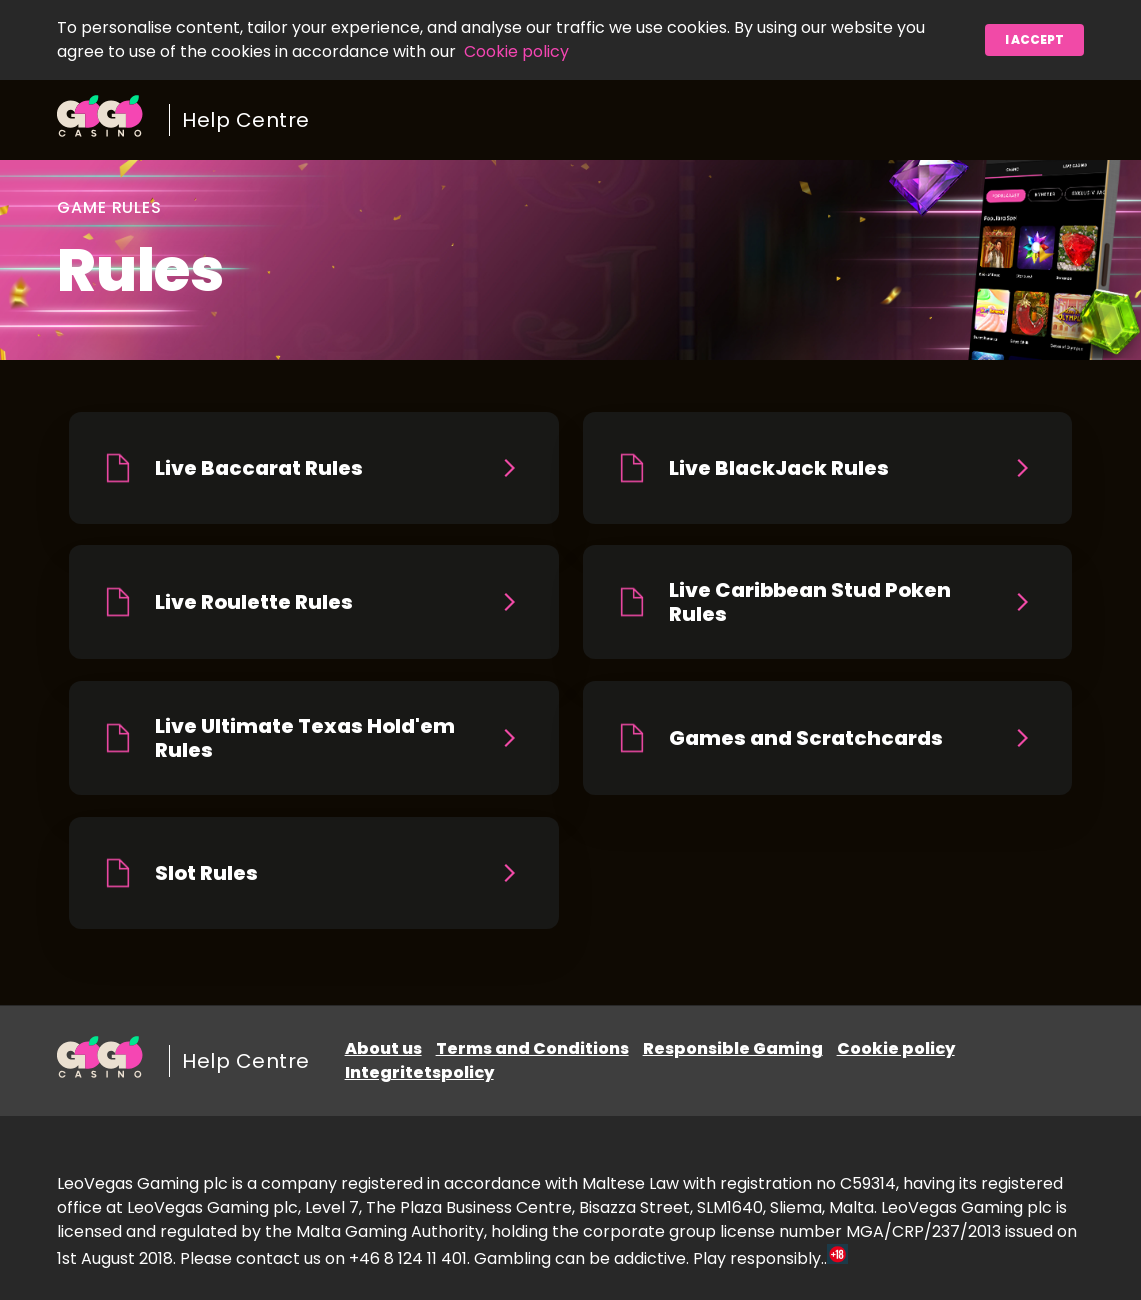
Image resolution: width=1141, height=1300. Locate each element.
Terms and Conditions (532, 1048)
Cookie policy (516, 51)
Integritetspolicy (419, 1072)
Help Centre (246, 120)
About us (383, 1048)
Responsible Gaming (733, 1048)
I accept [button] (1034, 39)
